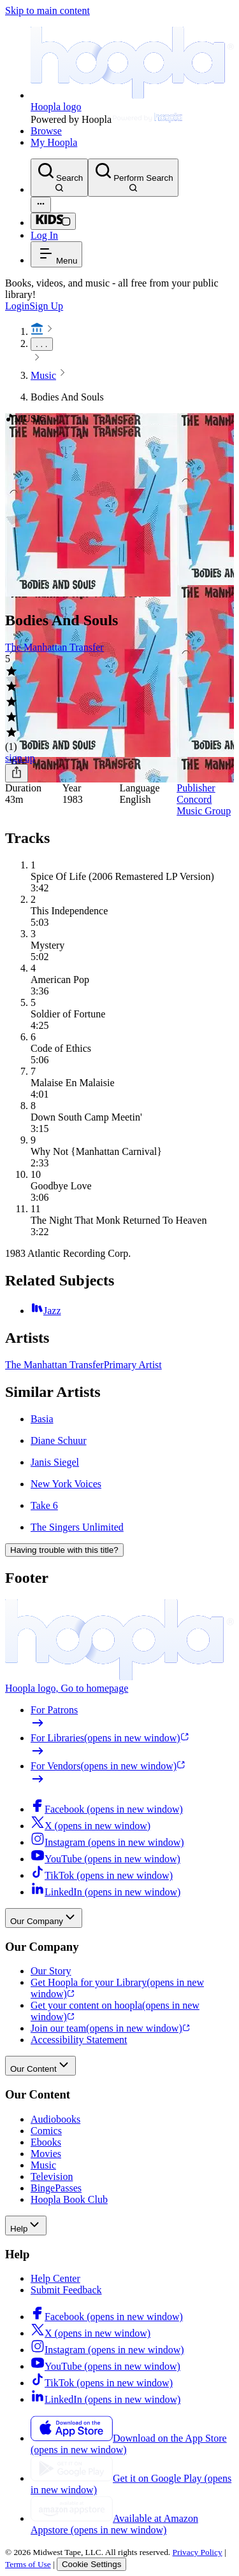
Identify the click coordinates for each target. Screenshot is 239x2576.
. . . (42, 344)
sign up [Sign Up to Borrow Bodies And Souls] (20, 758)
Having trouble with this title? (64, 1550)
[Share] (16, 773)
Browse (46, 130)
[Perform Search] (133, 178)
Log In (44, 235)
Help (25, 2225)
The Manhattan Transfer (54, 647)
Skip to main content (47, 10)
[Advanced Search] (41, 205)
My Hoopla (54, 142)
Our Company (43, 1918)
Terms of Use (28, 2564)
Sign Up (46, 306)
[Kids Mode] (53, 221)
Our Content (40, 2066)
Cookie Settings (91, 2564)
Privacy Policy (197, 2552)
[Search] (59, 178)
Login (17, 306)
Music (43, 375)
